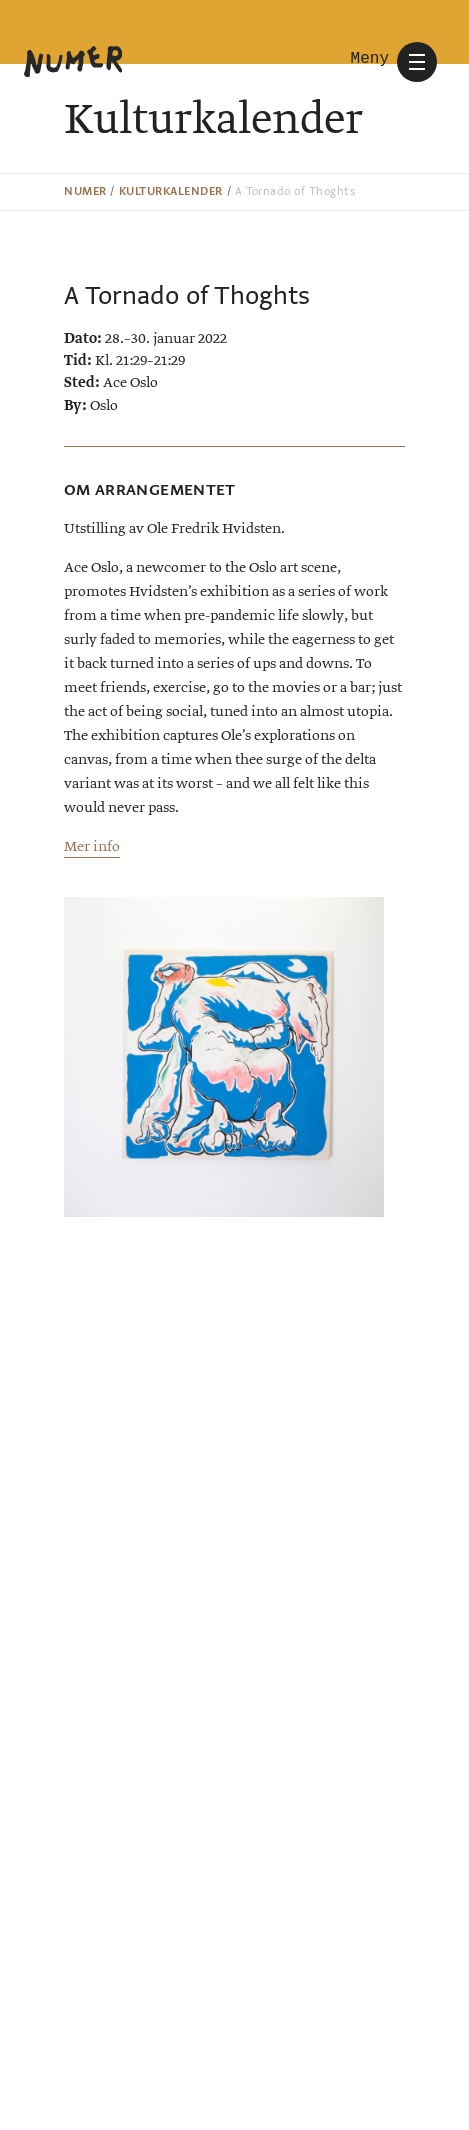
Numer (85, 191)
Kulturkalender (171, 191)
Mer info (92, 847)
